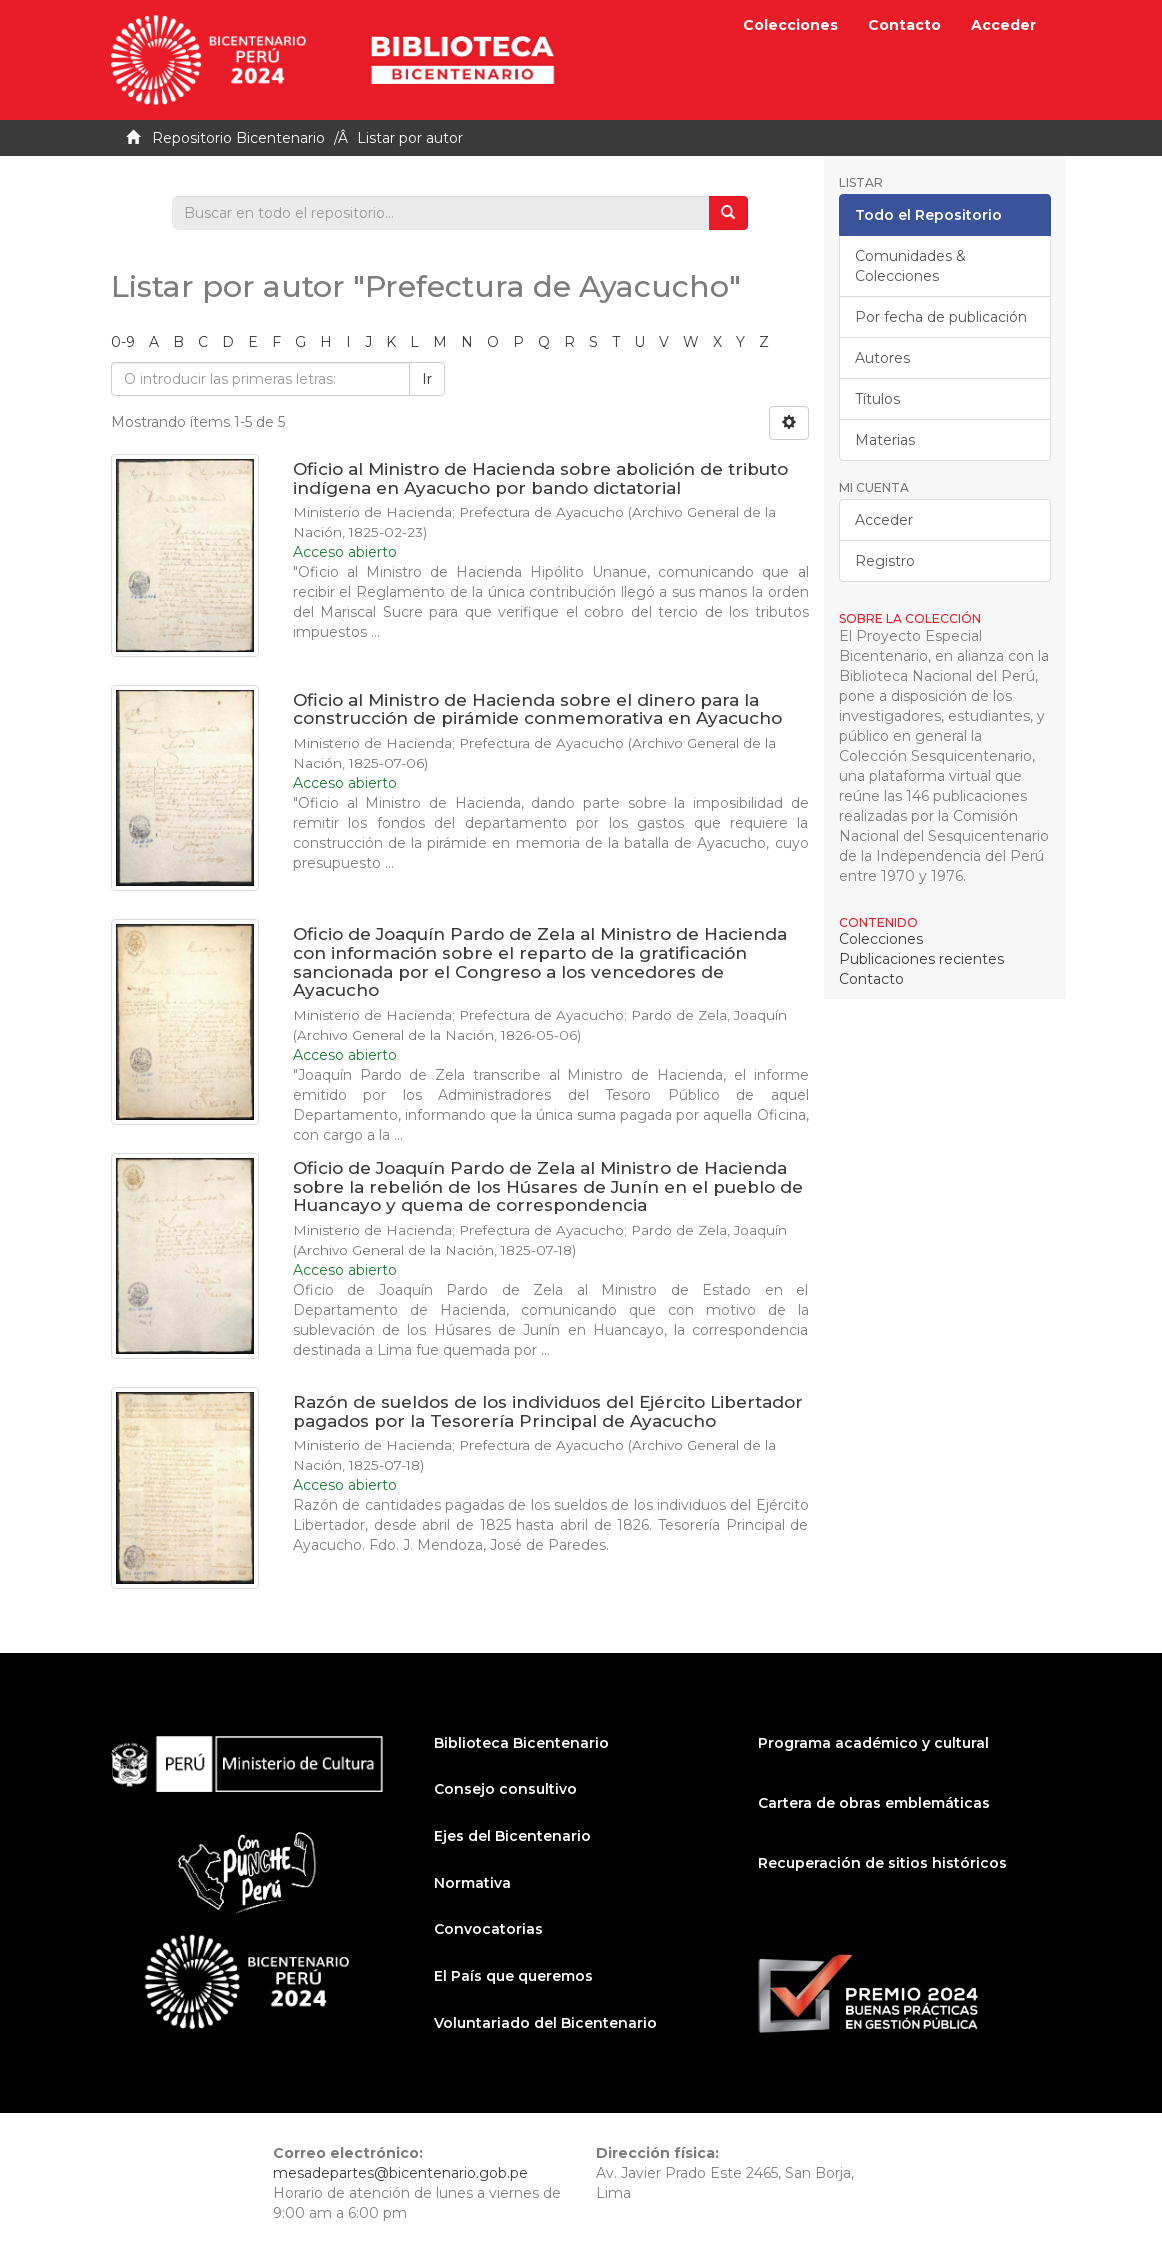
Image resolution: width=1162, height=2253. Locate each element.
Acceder (884, 520)
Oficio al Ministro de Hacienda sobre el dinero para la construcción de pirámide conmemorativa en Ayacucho (537, 709)
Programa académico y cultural (873, 1743)
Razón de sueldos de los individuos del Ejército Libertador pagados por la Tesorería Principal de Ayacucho (548, 1411)
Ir (427, 379)
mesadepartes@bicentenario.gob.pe (400, 2173)
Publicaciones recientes (921, 959)
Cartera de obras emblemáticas (874, 1803)
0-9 (123, 342)
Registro (885, 561)
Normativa (472, 1883)
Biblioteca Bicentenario (521, 1743)
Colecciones (790, 25)
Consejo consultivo (505, 1789)
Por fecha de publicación (941, 317)
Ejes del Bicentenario (512, 1836)
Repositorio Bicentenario (238, 138)
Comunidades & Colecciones (910, 266)
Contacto (904, 25)
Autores (882, 358)
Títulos (877, 399)
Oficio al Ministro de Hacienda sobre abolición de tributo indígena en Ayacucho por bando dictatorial (540, 478)
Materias (885, 440)
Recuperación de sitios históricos (882, 1863)
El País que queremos (513, 1976)
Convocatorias (488, 1929)
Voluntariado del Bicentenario (545, 2023)
